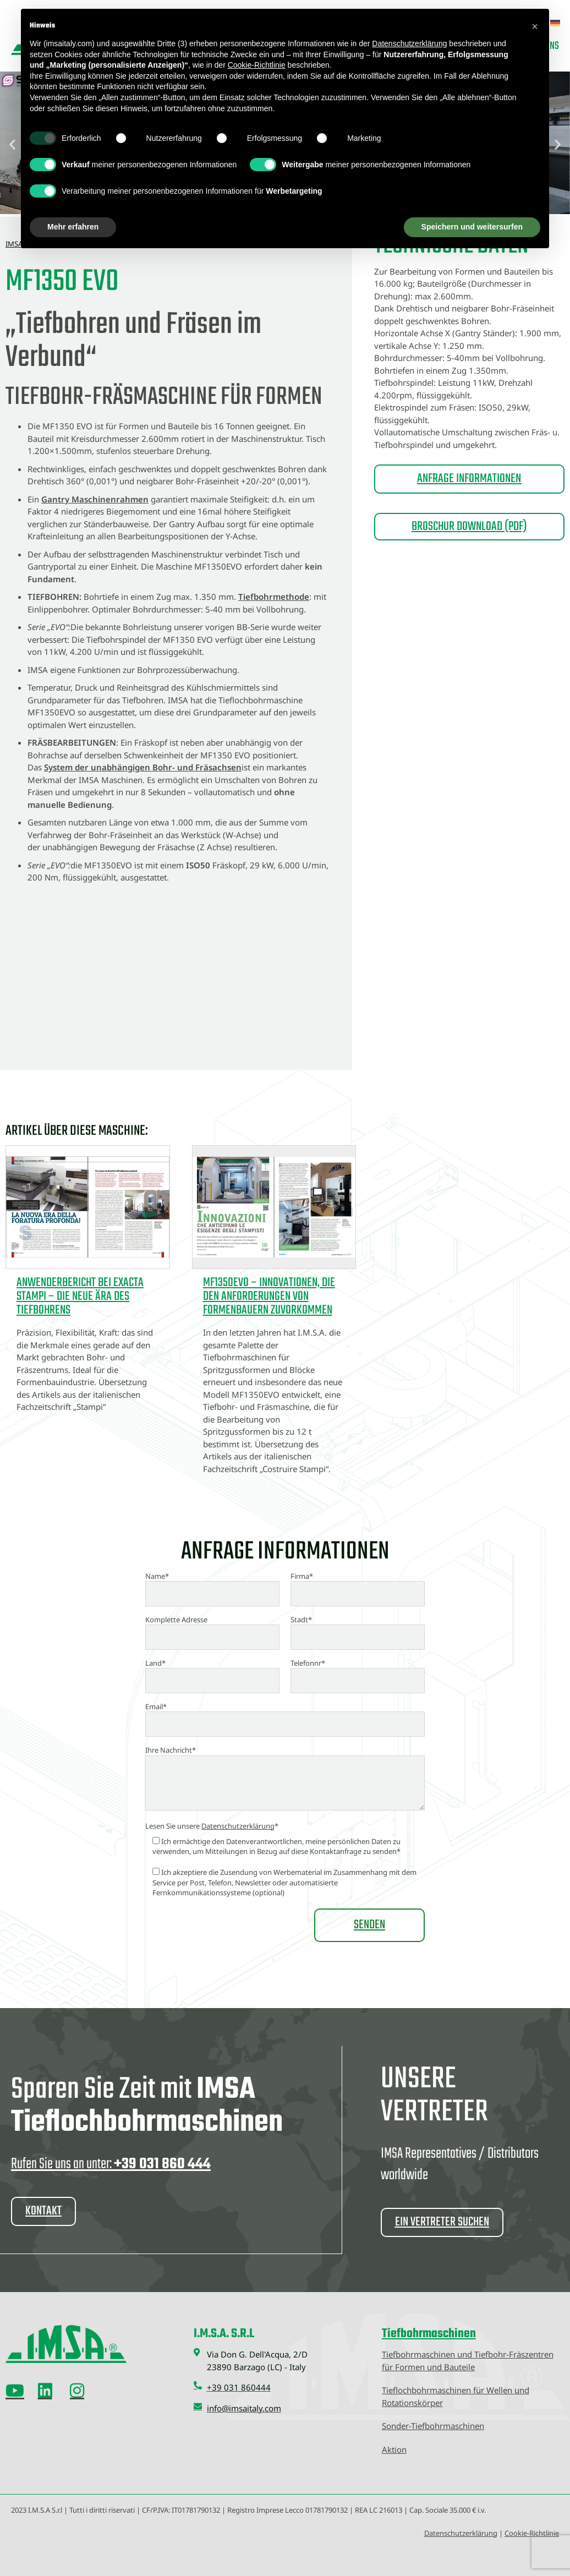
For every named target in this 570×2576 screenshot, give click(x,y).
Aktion (394, 2449)
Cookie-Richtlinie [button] (257, 65)
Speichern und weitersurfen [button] (472, 226)
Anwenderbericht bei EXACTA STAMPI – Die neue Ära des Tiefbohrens (80, 1296)
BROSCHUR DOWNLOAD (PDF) (469, 527)
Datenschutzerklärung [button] (409, 43)
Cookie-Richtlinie (532, 2533)
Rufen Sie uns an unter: (111, 2164)
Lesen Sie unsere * (211, 1826)
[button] (535, 26)
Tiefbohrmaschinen (429, 2334)
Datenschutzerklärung (238, 1826)
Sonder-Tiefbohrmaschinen (433, 2425)
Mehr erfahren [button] (72, 226)
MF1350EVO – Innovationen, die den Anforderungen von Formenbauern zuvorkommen (269, 1296)
